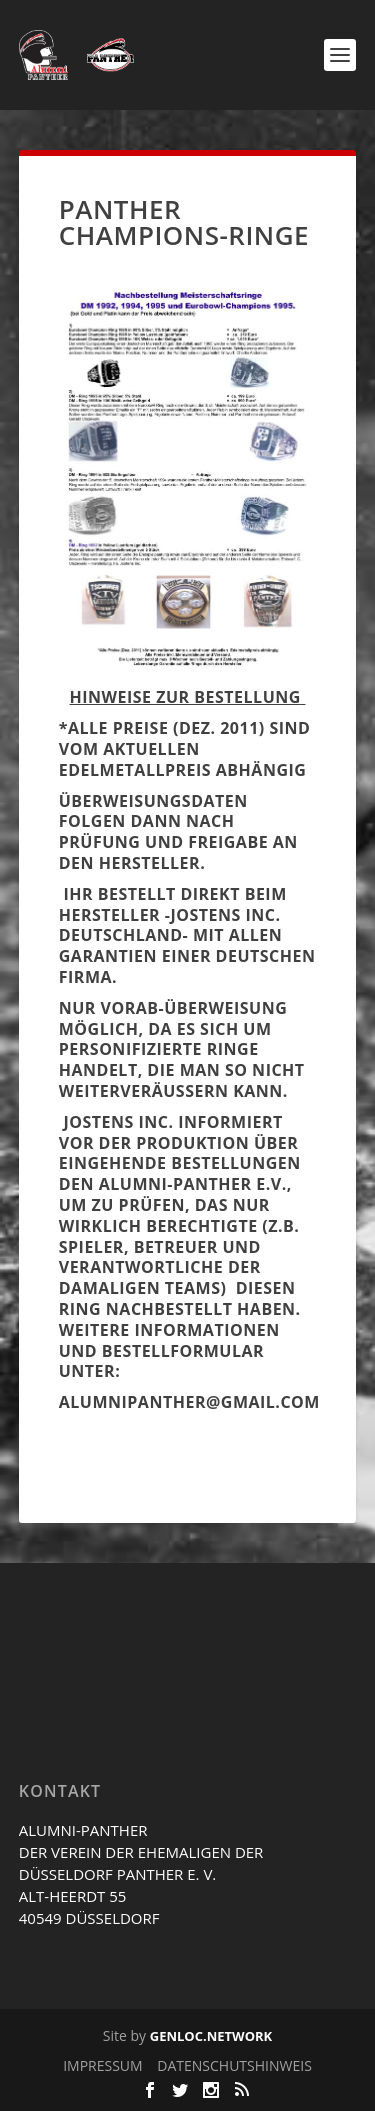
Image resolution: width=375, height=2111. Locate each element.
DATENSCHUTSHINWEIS (234, 2065)
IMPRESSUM (103, 2065)
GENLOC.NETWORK (211, 2036)
